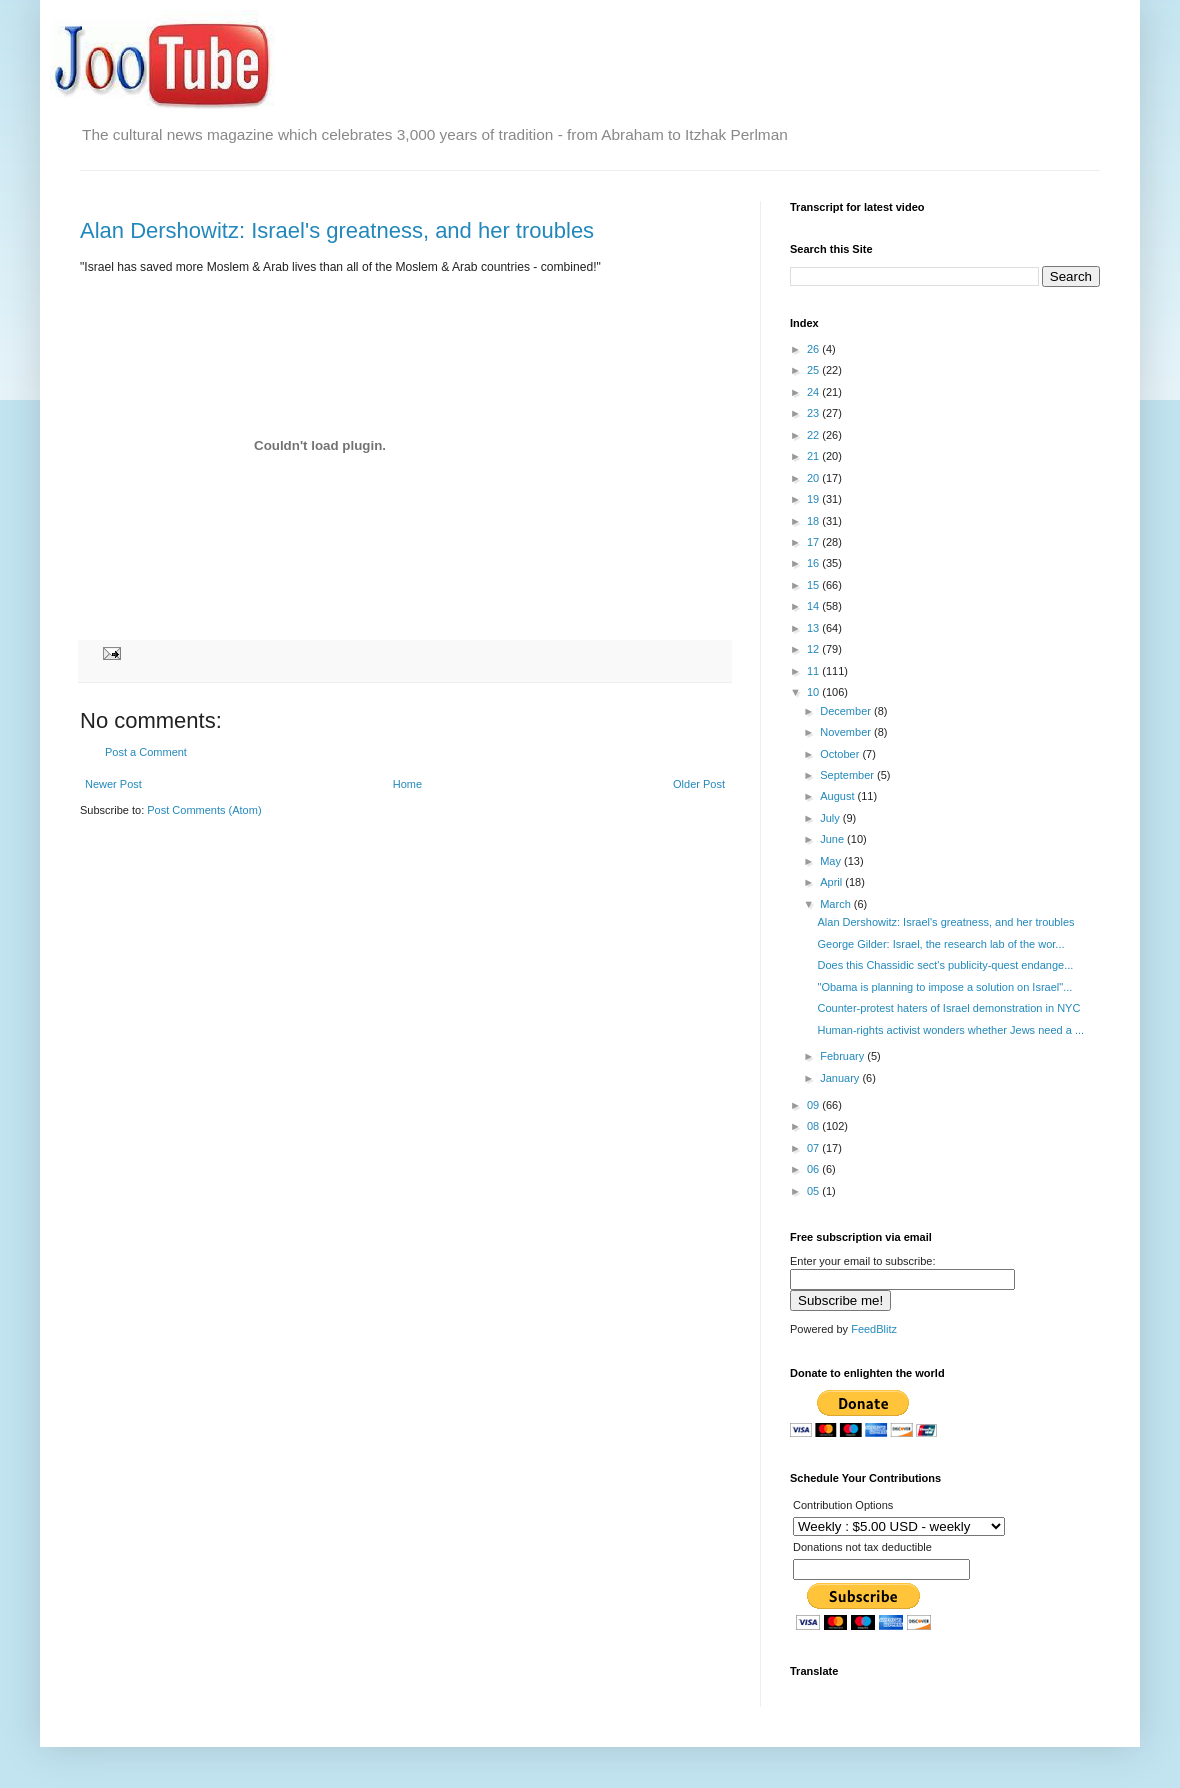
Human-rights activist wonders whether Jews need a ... (950, 1030)
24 (814, 392)
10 (814, 692)
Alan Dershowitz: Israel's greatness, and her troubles (337, 230)
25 (814, 370)
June (833, 839)
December (847, 711)
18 (814, 521)
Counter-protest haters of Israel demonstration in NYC (948, 1008)
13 (814, 628)
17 (814, 542)
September (848, 775)
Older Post (699, 784)
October (841, 754)
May (832, 861)
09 (814, 1105)
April (832, 882)
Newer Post (113, 784)
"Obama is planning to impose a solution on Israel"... (944, 987)
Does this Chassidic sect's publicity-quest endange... (945, 965)
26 (814, 349)
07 (814, 1148)
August (838, 796)
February (843, 1056)
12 (814, 649)
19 (814, 499)
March (837, 904)
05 (814, 1191)
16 (814, 563)
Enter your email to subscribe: (863, 1261)
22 (814, 435)
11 (814, 671)
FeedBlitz (874, 1329)
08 (814, 1126)
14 (814, 606)
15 (814, 585)
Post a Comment (146, 752)
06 (814, 1169)
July (831, 818)
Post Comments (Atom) (204, 810)
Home (407, 784)
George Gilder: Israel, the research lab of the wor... (940, 944)
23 (814, 413)
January (841, 1078)
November (847, 732)
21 (814, 456)
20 (814, 478)
